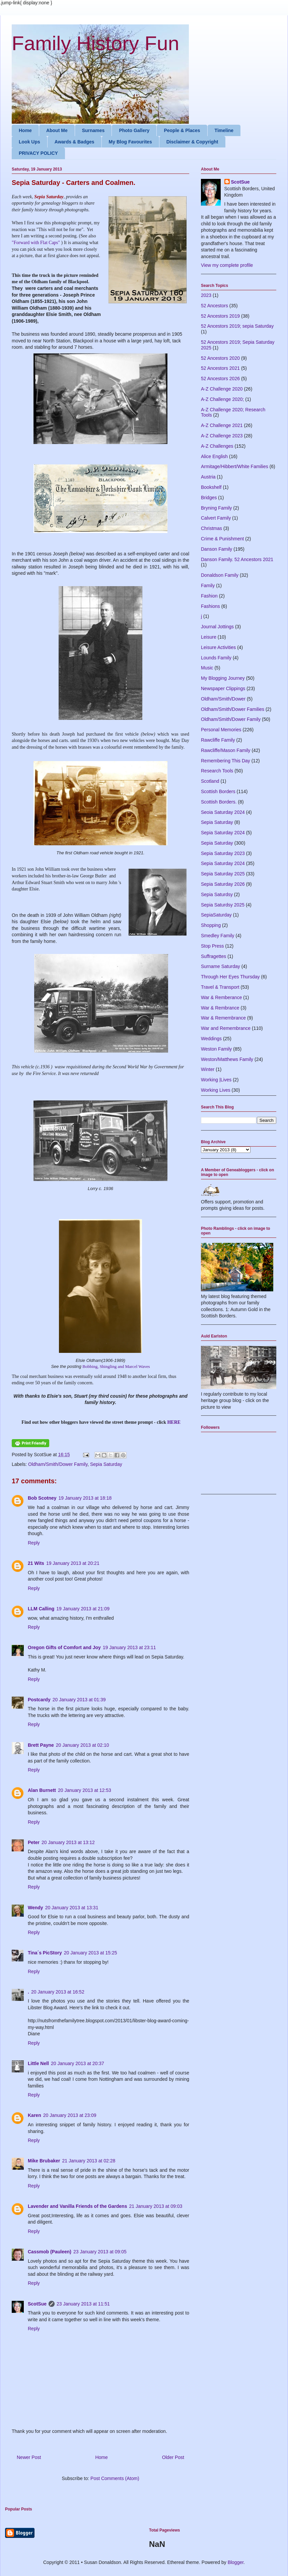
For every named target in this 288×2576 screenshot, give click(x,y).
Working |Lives (216, 1079)
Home (25, 130)
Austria (208, 476)
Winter (207, 1069)
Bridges (209, 497)
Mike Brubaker (44, 2160)
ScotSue (37, 2303)
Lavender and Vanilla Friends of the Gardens (77, 2206)
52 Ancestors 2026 (220, 378)
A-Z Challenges (217, 446)
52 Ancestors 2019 (220, 316)
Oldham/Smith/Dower (223, 699)
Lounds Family (216, 657)
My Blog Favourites (130, 141)
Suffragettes (213, 956)
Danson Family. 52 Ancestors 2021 (237, 559)
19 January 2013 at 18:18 (85, 1498)
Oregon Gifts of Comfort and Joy (64, 1647)
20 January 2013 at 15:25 (90, 1952)
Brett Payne (41, 1745)
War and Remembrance (225, 1028)
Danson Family (216, 549)
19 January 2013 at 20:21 (72, 1563)
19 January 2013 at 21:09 (83, 1608)
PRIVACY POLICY (38, 153)
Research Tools (217, 770)
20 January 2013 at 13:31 (71, 1907)
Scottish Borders (218, 791)
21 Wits (36, 1563)
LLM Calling (41, 1608)
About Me (57, 130)
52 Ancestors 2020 (220, 358)
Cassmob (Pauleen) (49, 2251)
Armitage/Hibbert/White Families (234, 466)
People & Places (182, 130)
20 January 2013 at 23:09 (69, 2115)
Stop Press (212, 946)
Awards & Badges (74, 141)
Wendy (35, 1907)
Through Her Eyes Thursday (230, 976)
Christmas (211, 528)
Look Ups (29, 141)
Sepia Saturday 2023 (223, 853)
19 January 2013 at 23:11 (129, 1647)
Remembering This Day (225, 760)
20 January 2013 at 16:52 (57, 1992)
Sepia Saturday (106, 1464)
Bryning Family (216, 508)
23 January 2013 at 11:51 (83, 2303)
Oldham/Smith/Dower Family (57, 1464)
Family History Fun (95, 43)
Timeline (224, 130)
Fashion (209, 596)
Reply (34, 1542)
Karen (34, 2115)
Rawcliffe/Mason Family (225, 750)
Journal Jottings (217, 626)
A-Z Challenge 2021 (222, 425)
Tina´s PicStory (45, 1952)
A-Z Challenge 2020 (222, 389)
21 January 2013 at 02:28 (88, 2160)
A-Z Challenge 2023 (222, 435)
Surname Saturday (220, 966)
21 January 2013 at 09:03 (155, 2206)
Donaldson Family (219, 575)
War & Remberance (221, 997)
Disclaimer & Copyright (192, 141)
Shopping (211, 925)
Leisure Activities (218, 647)
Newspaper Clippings (223, 688)
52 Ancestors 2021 (220, 368)
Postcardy (39, 1699)
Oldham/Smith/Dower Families (232, 709)
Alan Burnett (42, 1790)
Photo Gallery (134, 130)
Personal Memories (221, 729)
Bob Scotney (42, 1498)
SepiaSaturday (216, 915)
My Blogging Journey (223, 678)
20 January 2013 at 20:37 (77, 2063)
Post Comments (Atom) (114, 2478)
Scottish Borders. (219, 801)
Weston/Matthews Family (227, 1059)
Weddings (211, 1038)
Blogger (235, 2562)
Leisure (208, 637)
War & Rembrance (220, 1007)
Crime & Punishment (222, 538)
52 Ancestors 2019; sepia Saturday (237, 326)
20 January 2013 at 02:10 (82, 1745)
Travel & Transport (220, 987)
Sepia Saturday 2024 (223, 832)
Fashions (210, 606)
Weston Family (216, 1049)
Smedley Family (217, 935)
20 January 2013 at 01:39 (79, 1699)
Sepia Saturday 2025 (223, 873)
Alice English (214, 456)
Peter (34, 1842)
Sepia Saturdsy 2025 (222, 904)
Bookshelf (211, 487)
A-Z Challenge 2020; (222, 399)
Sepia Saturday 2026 (223, 884)
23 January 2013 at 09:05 (100, 2251)
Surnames (93, 130)
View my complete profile (227, 265)
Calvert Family (216, 518)
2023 (206, 295)
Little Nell (38, 2063)
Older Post (173, 2457)
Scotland (210, 781)
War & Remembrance (223, 1018)
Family (208, 585)
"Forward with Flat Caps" (36, 242)
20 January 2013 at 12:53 (84, 1790)
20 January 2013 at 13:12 (68, 1842)
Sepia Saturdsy (217, 894)
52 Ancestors (214, 305)
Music (207, 667)
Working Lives (215, 1090)
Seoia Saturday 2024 (223, 812)
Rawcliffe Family (218, 740)
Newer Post (29, 2457)
